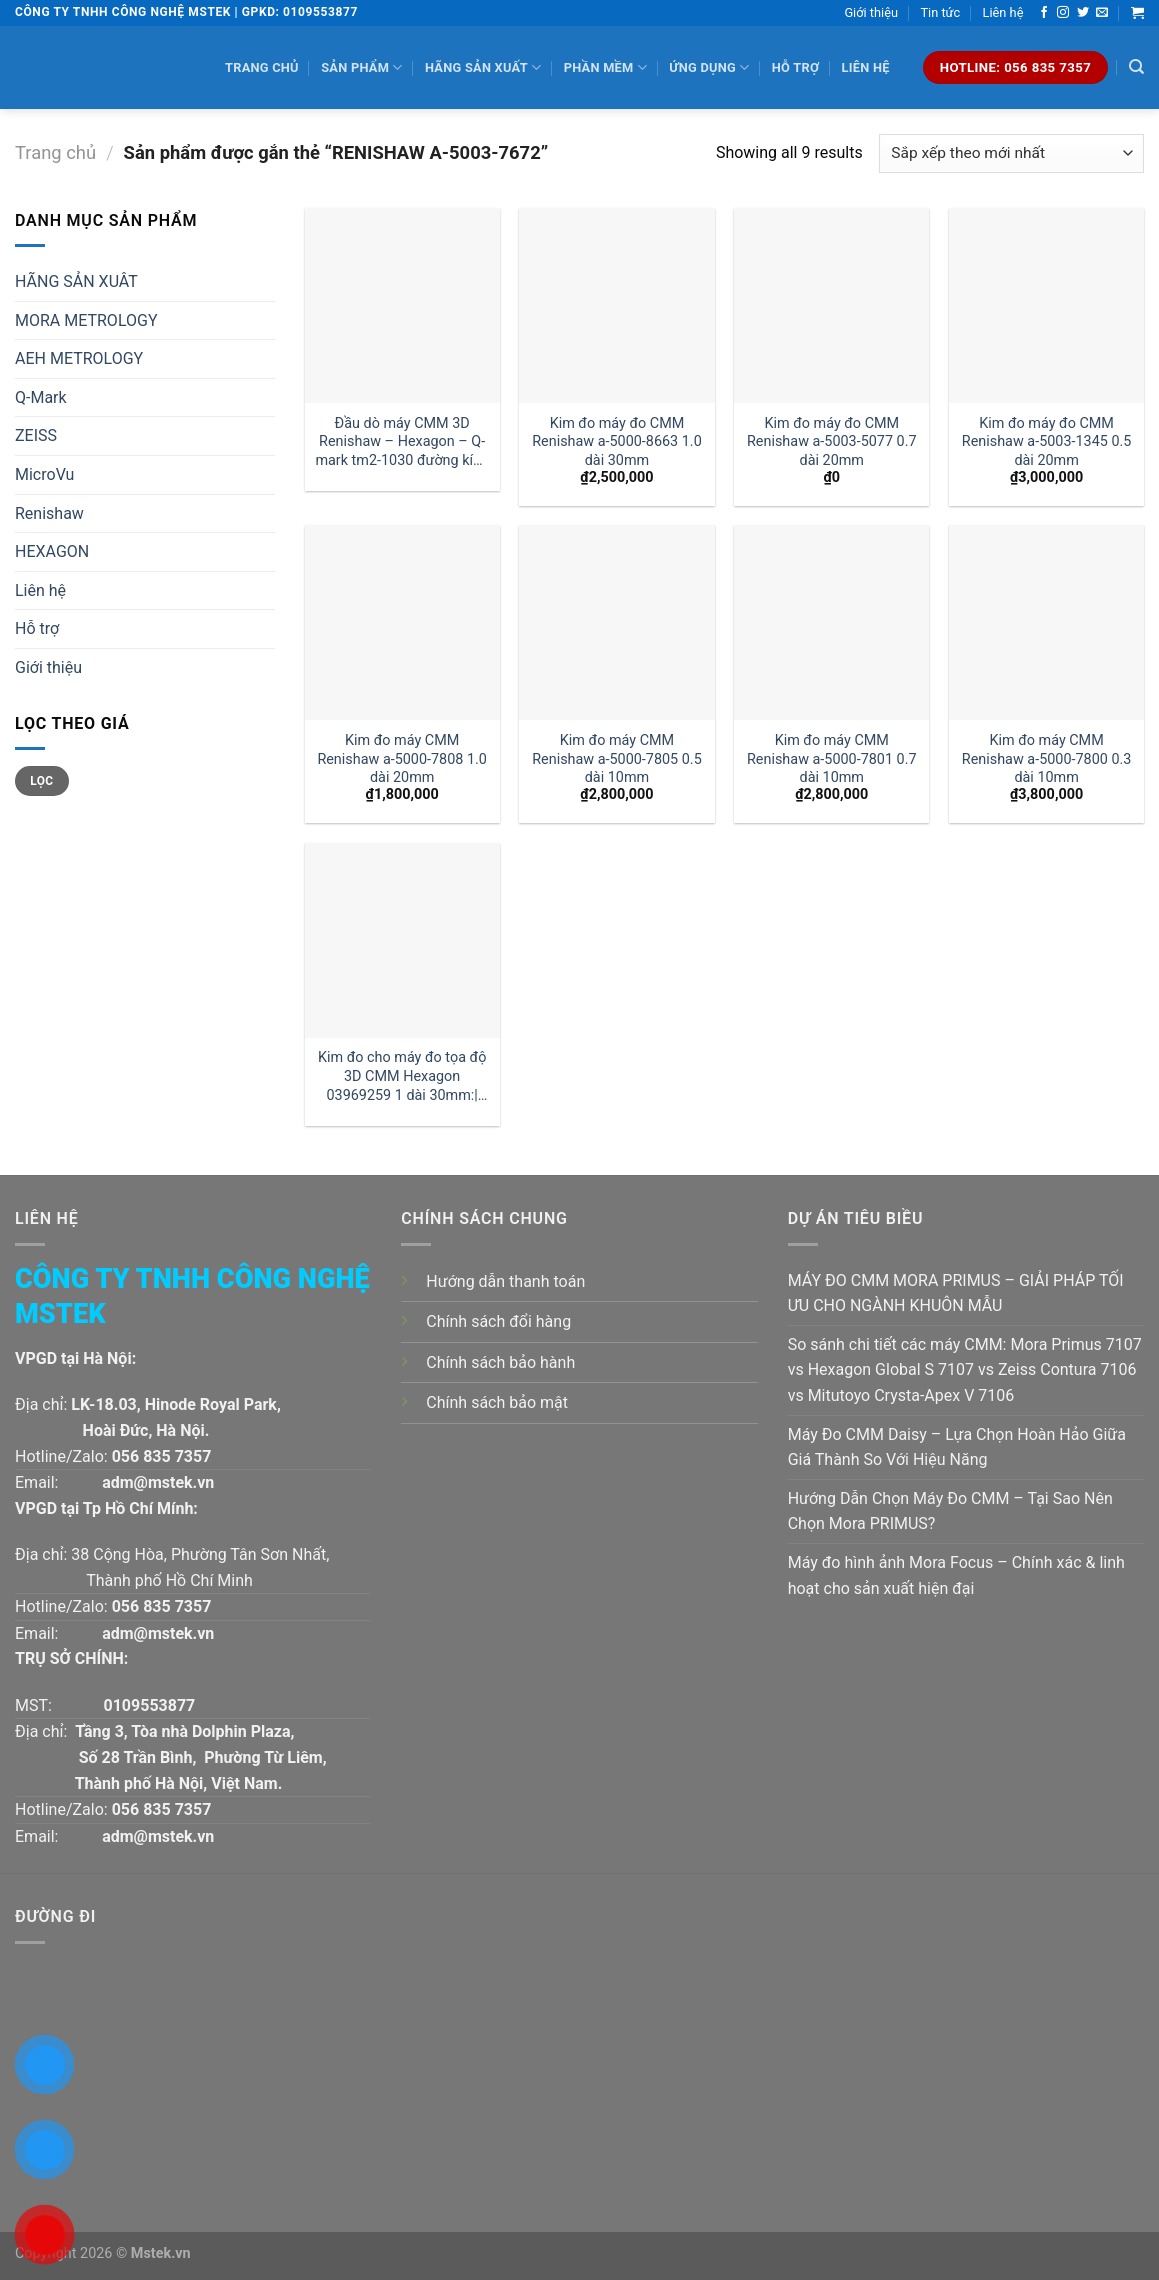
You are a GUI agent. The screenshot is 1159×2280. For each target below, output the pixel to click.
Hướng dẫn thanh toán (505, 1281)
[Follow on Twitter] (1083, 13)
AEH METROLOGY (79, 358)
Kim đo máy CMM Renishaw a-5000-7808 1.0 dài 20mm (402, 759)
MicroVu (44, 474)
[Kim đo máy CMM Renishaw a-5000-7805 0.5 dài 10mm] (616, 622)
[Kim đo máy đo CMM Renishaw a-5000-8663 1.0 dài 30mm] (616, 305)
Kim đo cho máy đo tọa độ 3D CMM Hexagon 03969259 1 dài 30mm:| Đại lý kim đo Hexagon (402, 1076)
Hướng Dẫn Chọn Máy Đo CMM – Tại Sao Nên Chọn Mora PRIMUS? (950, 1511)
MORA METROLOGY (86, 320)
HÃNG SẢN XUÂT (76, 281)
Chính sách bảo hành (500, 1362)
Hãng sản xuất (483, 67)
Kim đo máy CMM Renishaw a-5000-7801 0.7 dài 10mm (832, 759)
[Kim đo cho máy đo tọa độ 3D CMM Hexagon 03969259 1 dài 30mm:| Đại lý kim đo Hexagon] (402, 940)
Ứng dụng (709, 67)
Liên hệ (1003, 12)
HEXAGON (52, 551)
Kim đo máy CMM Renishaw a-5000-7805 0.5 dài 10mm (617, 759)
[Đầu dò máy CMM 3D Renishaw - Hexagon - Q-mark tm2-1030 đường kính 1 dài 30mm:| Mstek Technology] (402, 305)
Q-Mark (41, 397)
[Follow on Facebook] (1044, 13)
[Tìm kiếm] (1136, 67)
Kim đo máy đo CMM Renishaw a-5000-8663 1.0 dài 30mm (617, 442)
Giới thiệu (871, 12)
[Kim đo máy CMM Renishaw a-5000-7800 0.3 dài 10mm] (1046, 622)
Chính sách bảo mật (497, 1402)
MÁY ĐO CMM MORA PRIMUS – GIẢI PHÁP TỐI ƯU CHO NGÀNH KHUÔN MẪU (956, 1293)
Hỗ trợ (795, 67)
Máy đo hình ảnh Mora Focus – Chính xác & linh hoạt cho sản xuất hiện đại (956, 1575)
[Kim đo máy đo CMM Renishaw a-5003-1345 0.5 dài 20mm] (1046, 305)
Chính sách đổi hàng (498, 1321)
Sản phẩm (361, 67)
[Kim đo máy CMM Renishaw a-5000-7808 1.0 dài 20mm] (402, 622)
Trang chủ (262, 67)
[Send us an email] (1102, 13)
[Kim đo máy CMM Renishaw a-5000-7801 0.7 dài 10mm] (831, 622)
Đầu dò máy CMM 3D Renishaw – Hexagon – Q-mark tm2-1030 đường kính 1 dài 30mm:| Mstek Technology (402, 442)
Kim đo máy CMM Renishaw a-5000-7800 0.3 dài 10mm (1047, 759)
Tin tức (940, 12)
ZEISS (36, 435)
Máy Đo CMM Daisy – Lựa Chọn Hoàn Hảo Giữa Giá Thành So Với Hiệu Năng (957, 1447)
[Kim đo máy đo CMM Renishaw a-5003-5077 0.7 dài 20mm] (831, 305)
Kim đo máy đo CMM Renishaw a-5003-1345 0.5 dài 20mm (1047, 442)
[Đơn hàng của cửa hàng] (1011, 153)
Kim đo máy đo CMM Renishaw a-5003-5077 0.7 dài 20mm (832, 442)
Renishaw (49, 513)
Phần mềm (605, 67)
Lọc (41, 781)
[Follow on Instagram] (1063, 13)
